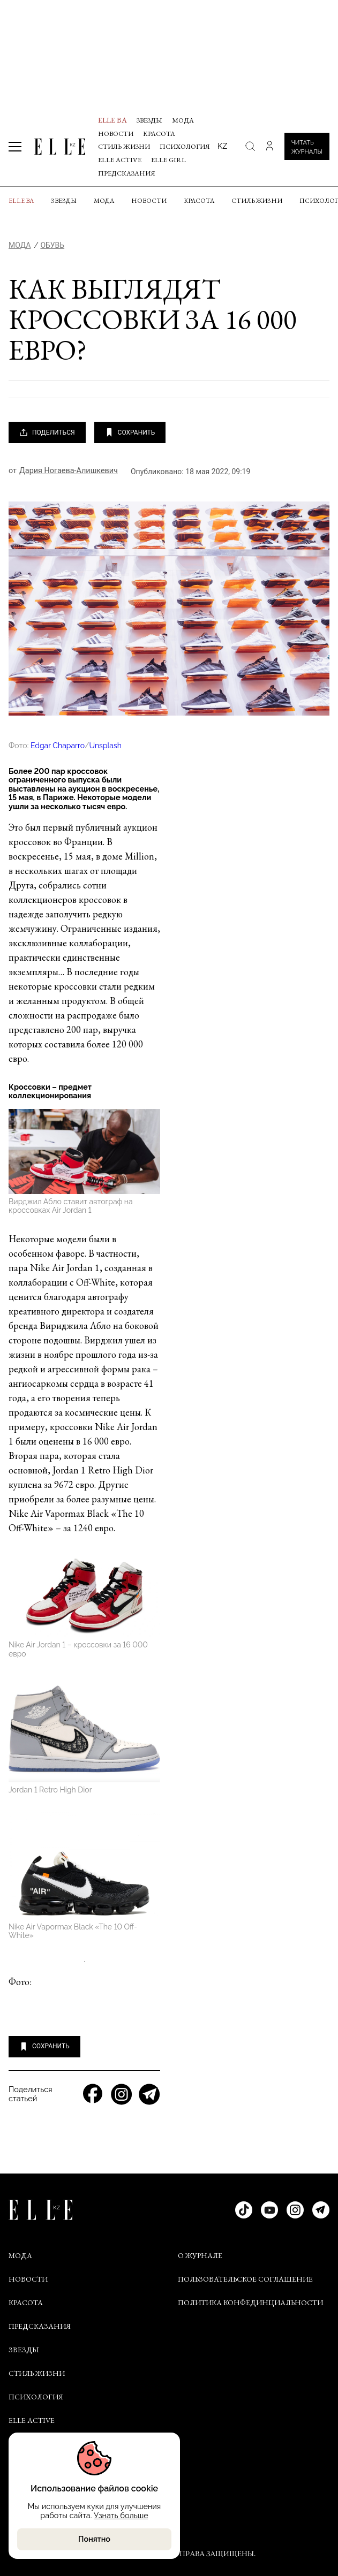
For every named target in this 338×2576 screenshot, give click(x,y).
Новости (115, 133)
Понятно (94, 2538)
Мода (183, 120)
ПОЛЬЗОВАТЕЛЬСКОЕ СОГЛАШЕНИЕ (245, 2279)
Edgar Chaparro (58, 745)
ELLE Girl (168, 159)
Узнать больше (121, 2515)
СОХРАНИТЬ (130, 432)
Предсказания (126, 173)
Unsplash (105, 745)
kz (222, 145)
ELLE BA (112, 120)
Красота (159, 133)
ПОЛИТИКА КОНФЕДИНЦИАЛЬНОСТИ (250, 2302)
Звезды (149, 120)
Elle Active (119, 159)
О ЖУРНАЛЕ (200, 2255)
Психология (185, 146)
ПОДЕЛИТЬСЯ (47, 432)
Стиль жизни (124, 146)
